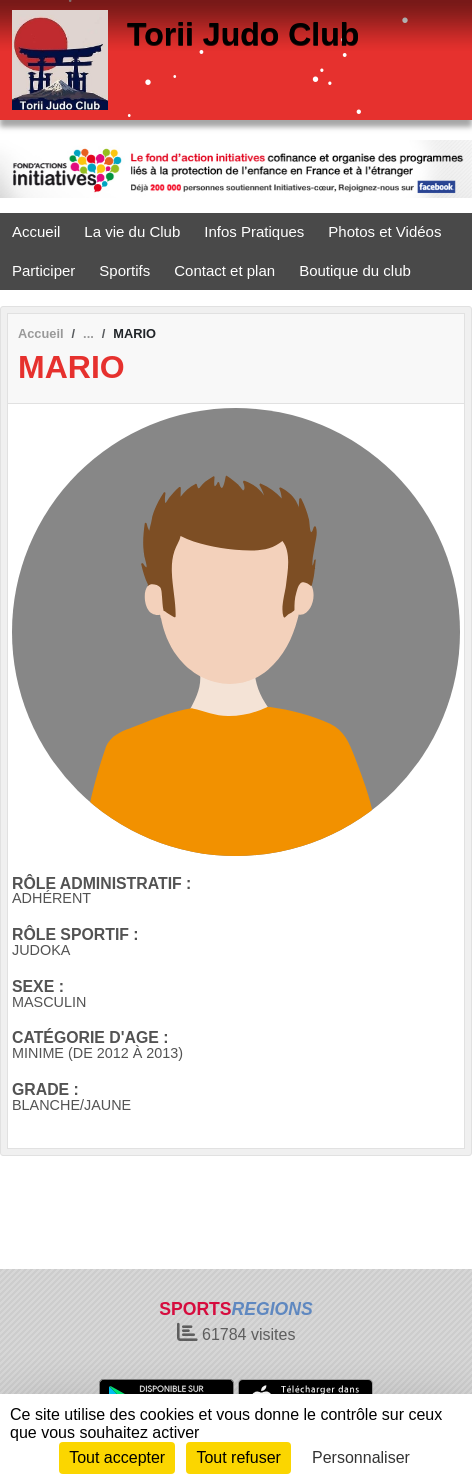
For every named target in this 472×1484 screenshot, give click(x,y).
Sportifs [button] (124, 270)
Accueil (36, 231)
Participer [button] (43, 270)
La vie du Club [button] (132, 231)
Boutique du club (355, 270)
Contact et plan (224, 270)
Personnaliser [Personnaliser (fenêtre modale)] (361, 1457)
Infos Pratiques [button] (254, 231)
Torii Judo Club (243, 34)
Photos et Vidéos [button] (384, 231)
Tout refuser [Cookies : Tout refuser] (238, 1457)
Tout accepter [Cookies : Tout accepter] (117, 1457)
